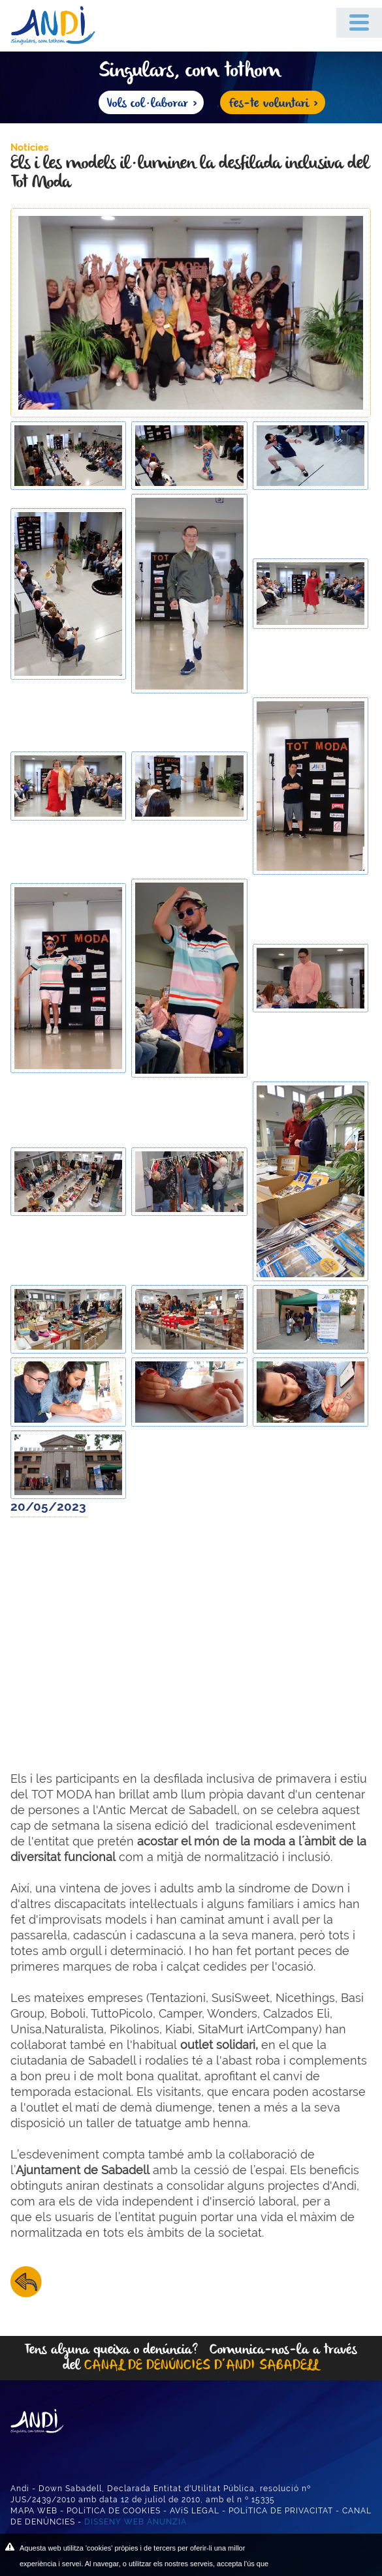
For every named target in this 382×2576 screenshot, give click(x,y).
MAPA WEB (33, 2510)
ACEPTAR (321, 2556)
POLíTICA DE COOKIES (114, 2510)
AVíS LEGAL (194, 2510)
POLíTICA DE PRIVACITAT (281, 2510)
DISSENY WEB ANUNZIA (135, 2521)
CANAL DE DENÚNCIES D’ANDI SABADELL (201, 2365)
